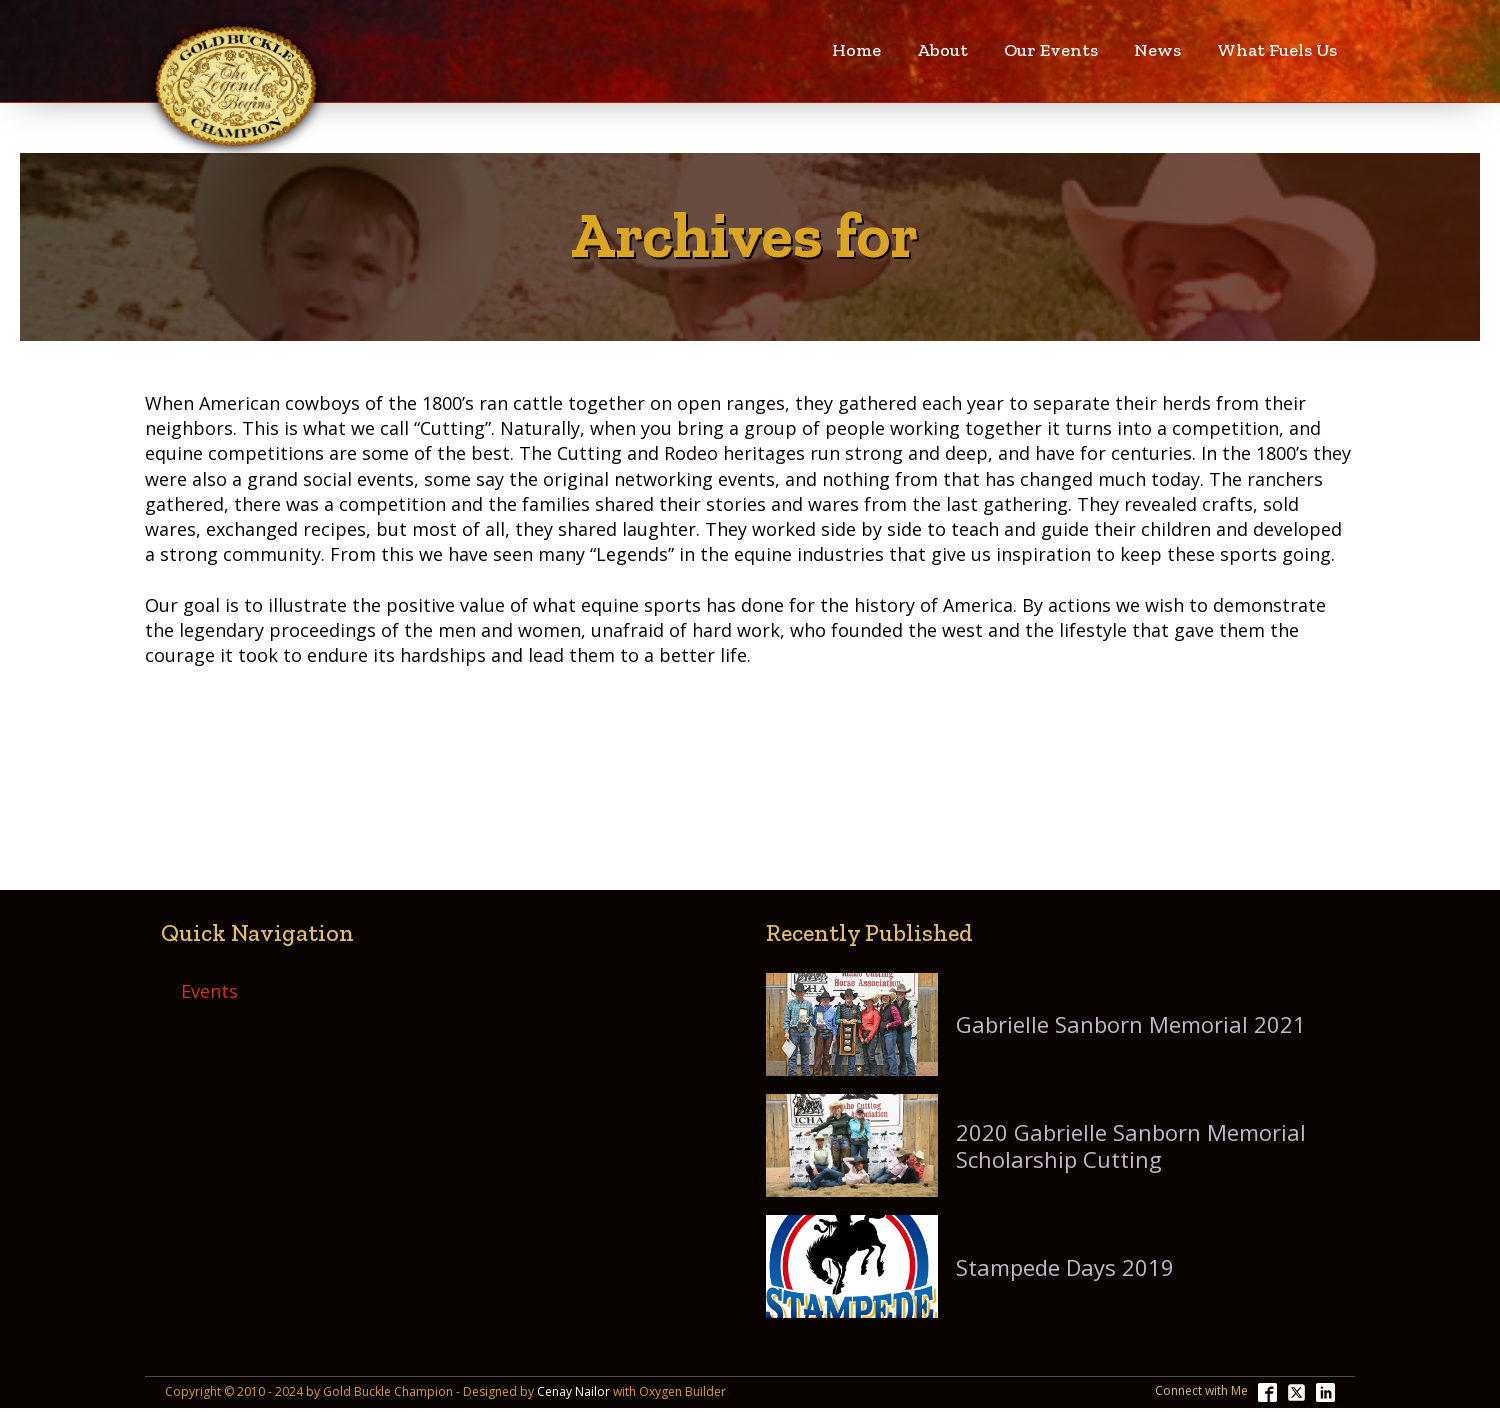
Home (856, 50)
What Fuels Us (1277, 50)
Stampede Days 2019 (1065, 1267)
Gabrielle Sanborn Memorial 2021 (1131, 1024)
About (942, 50)
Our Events (1051, 50)
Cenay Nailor (573, 1392)
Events (209, 991)
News (1157, 50)
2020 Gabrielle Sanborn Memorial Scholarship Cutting (1131, 1145)
